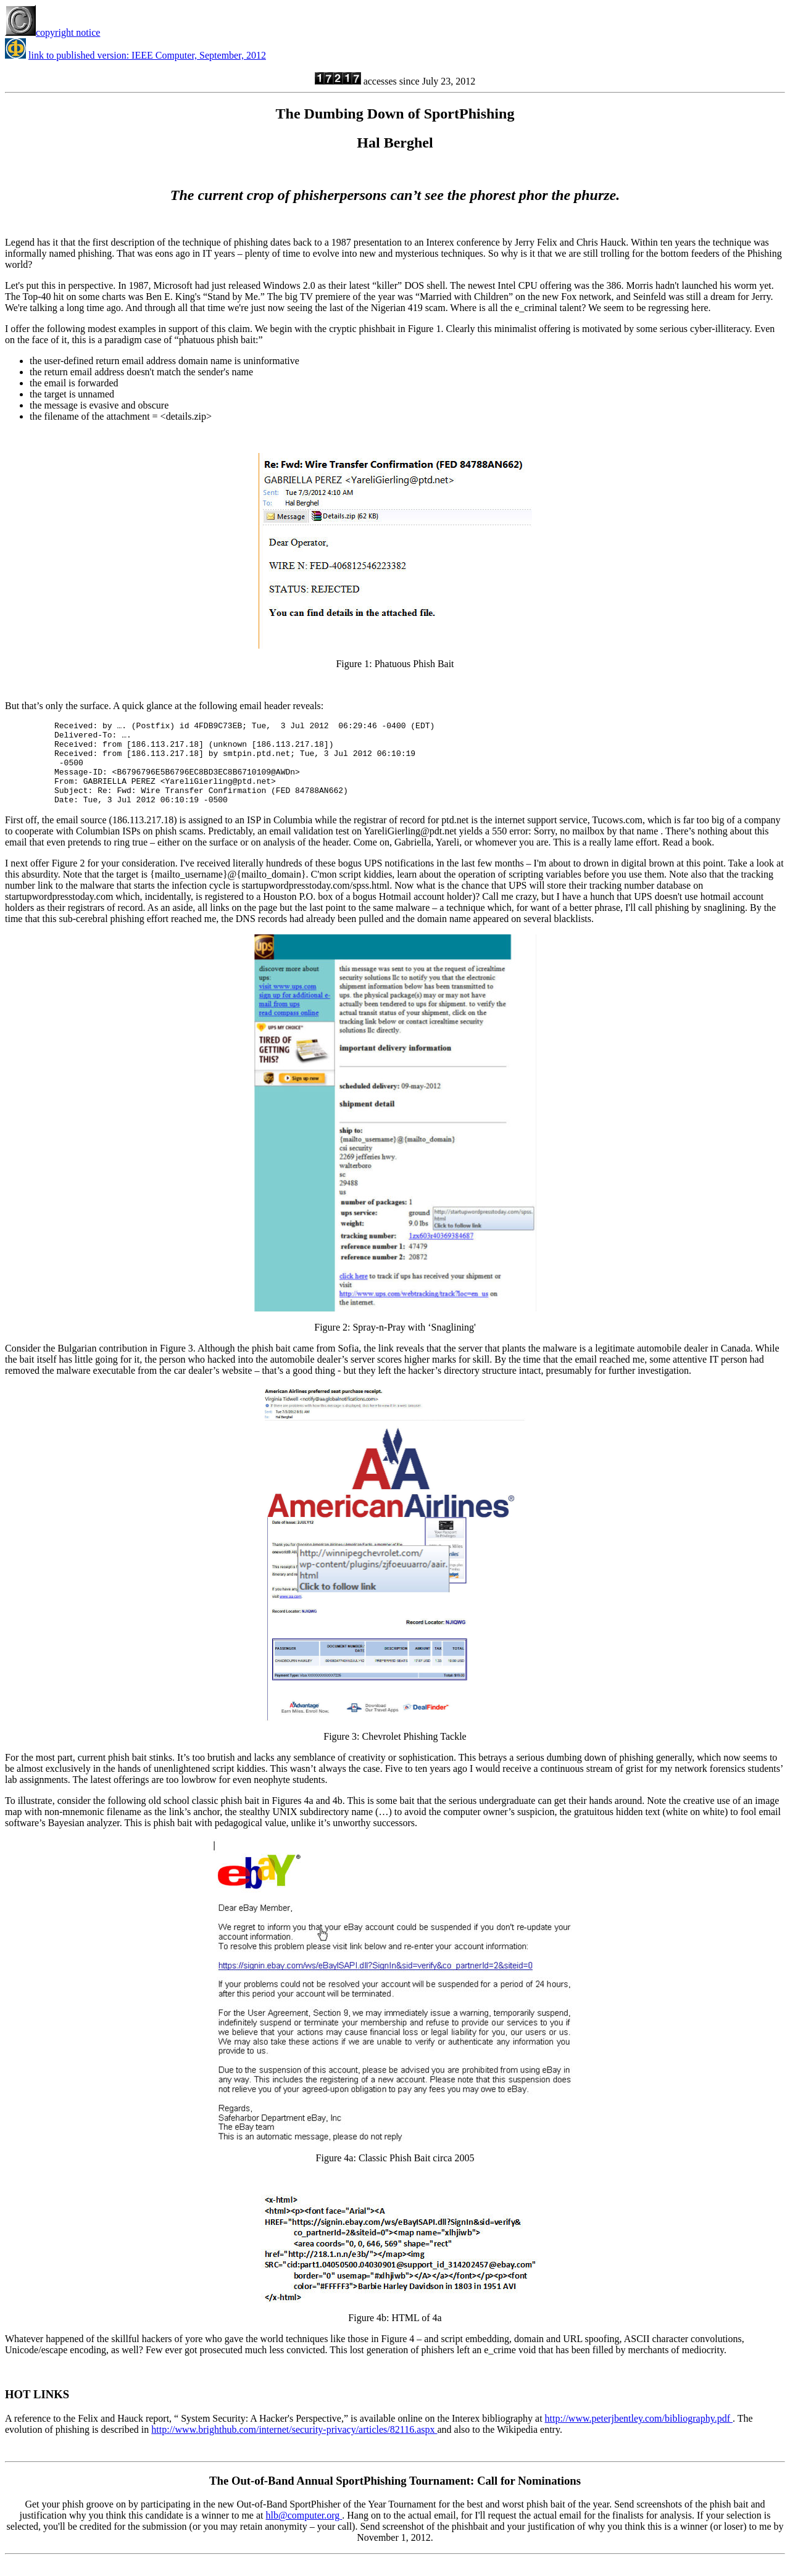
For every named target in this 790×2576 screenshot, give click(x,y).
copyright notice (52, 32)
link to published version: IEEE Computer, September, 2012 (147, 55)
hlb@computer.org (304, 2532)
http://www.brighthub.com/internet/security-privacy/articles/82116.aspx (294, 2446)
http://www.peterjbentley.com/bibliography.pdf (639, 2435)
